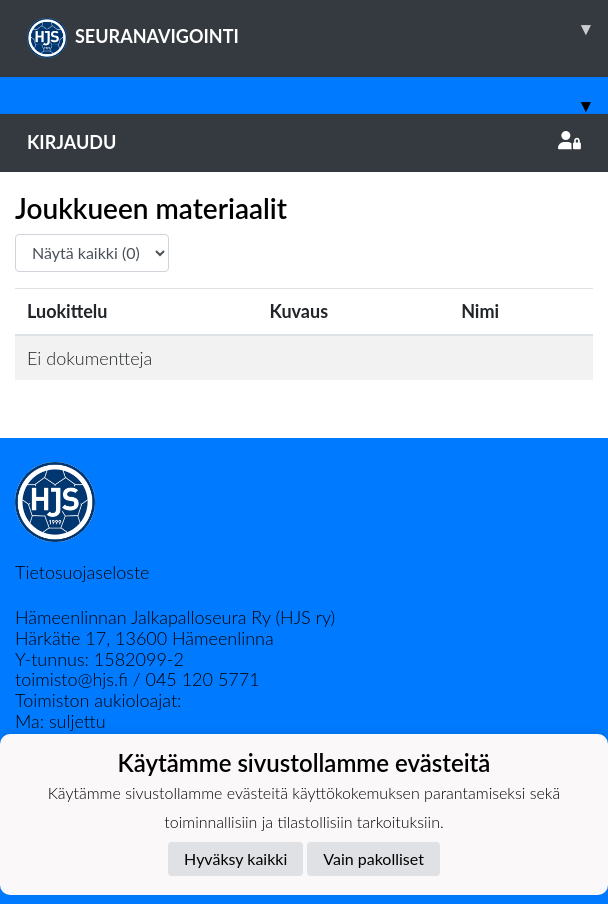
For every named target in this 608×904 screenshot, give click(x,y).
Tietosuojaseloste (82, 572)
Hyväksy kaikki (235, 858)
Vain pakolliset (373, 858)
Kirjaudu (304, 142)
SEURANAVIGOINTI (317, 29)
